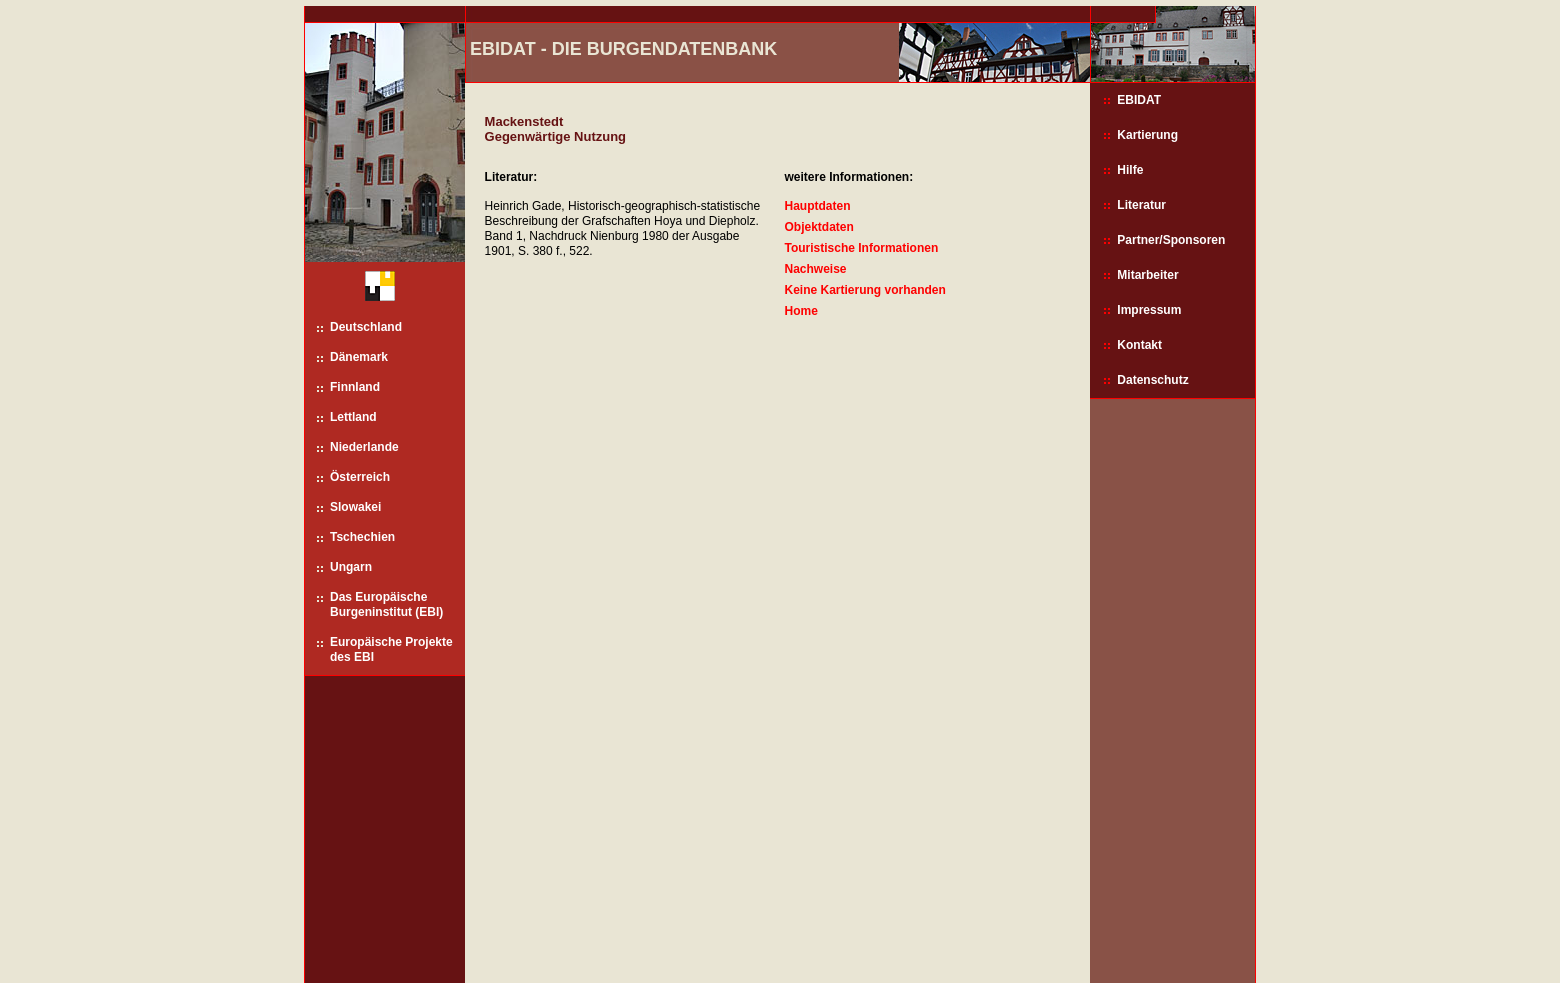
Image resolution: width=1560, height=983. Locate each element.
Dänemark (359, 357)
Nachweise (815, 269)
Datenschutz (1152, 380)
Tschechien (362, 537)
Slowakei (355, 507)
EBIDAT (1139, 100)
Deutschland (366, 327)
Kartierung (1147, 135)
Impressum (1149, 310)
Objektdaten (818, 227)
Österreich (360, 477)
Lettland (353, 417)
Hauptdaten (817, 206)
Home (800, 311)
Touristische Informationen (861, 248)
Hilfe (1130, 170)
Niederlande (364, 447)
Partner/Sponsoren (1171, 240)
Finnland (355, 387)
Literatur (1141, 205)
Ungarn (351, 567)
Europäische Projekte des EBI (391, 649)
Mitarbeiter (1147, 275)
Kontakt (1139, 345)
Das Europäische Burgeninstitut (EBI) (386, 604)
